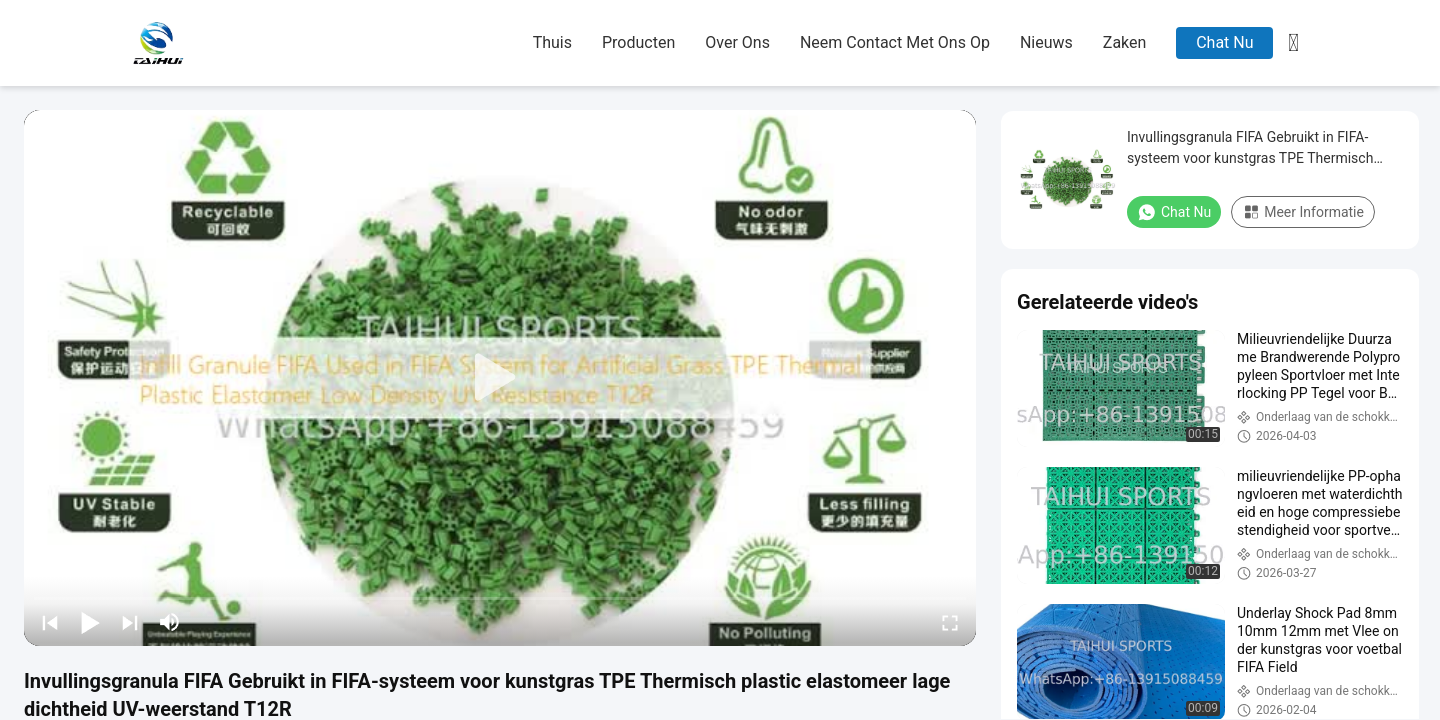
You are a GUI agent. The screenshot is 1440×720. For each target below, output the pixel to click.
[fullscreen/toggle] (950, 622)
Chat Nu (1224, 42)
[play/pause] (90, 622)
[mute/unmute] (170, 622)
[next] (130, 622)
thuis (552, 42)
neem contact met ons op (895, 42)
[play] (500, 378)
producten (638, 42)
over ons (737, 42)
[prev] (50, 622)
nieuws (1046, 42)
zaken (1125, 42)
